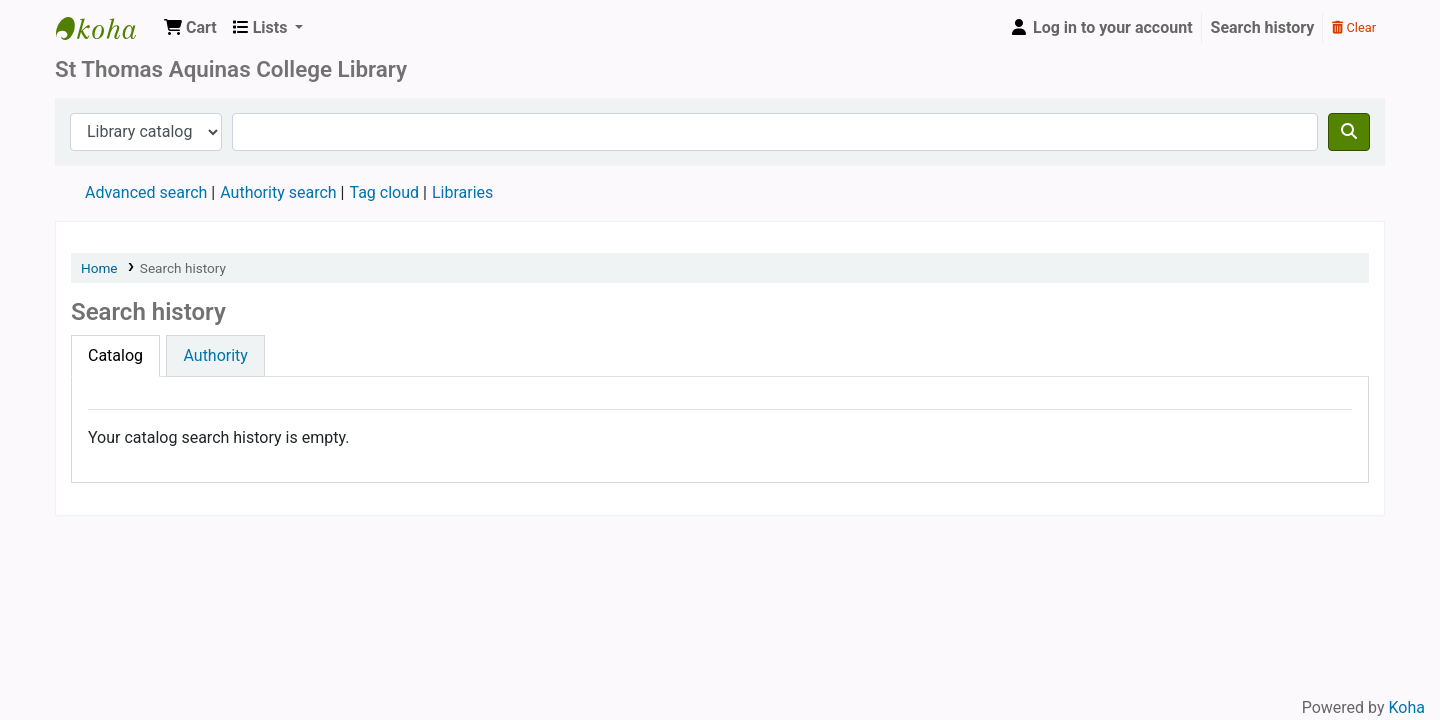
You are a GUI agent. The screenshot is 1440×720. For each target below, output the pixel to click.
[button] (190, 28)
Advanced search (146, 192)
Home (99, 268)
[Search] (1349, 132)
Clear (1354, 27)
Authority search (278, 192)
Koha (1407, 707)
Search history (1263, 27)
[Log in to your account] (1101, 28)
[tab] (115, 356)
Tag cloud (384, 192)
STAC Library (106, 28)
